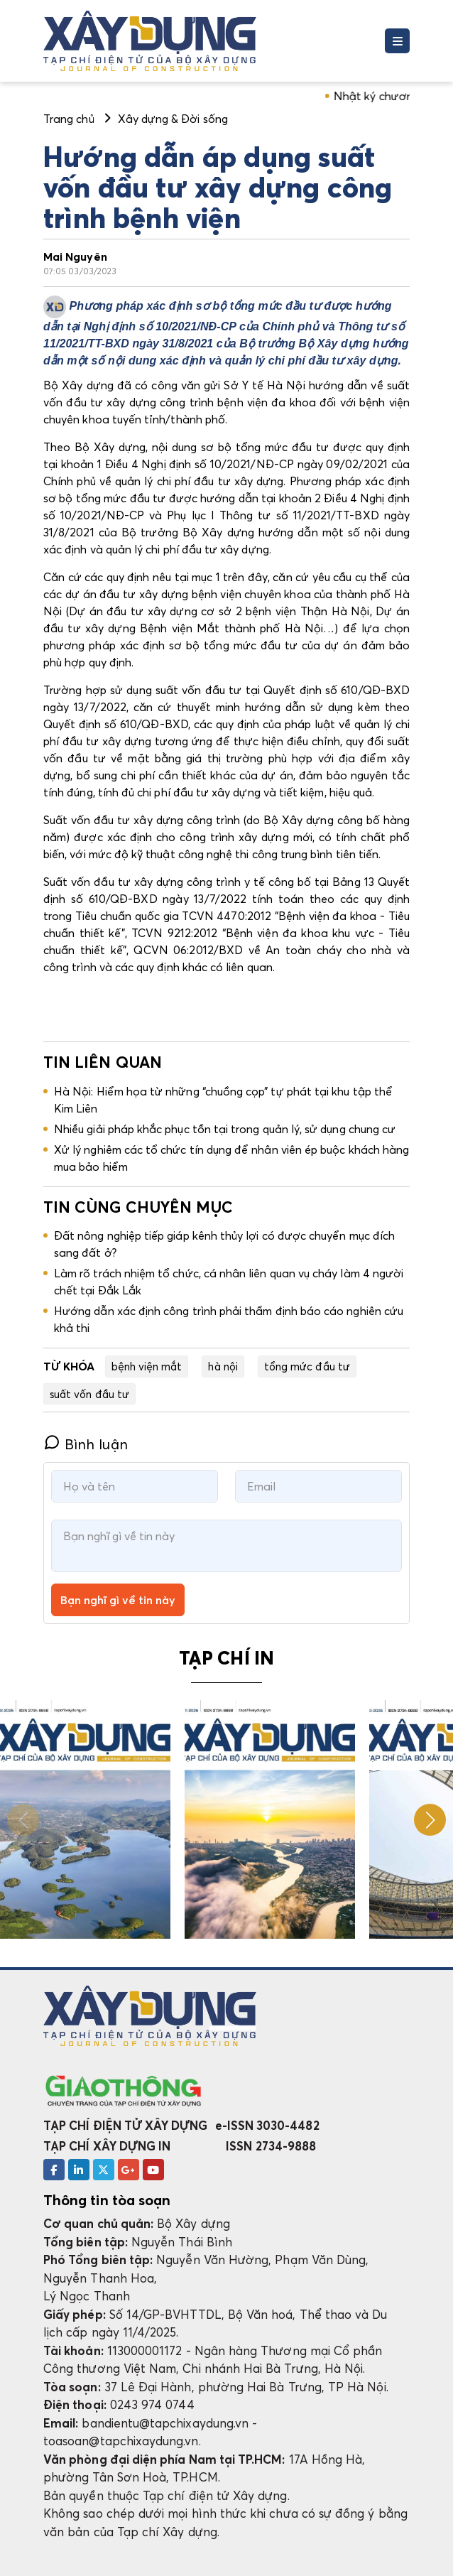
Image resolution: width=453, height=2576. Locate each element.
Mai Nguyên (75, 256)
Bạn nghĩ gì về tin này (117, 1600)
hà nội (222, 1366)
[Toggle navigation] (397, 40)
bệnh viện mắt (146, 1366)
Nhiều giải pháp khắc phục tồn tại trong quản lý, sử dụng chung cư (224, 1129)
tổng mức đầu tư (307, 1366)
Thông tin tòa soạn (106, 2200)
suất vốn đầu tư (89, 1393)
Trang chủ (68, 119)
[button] (430, 1820)
